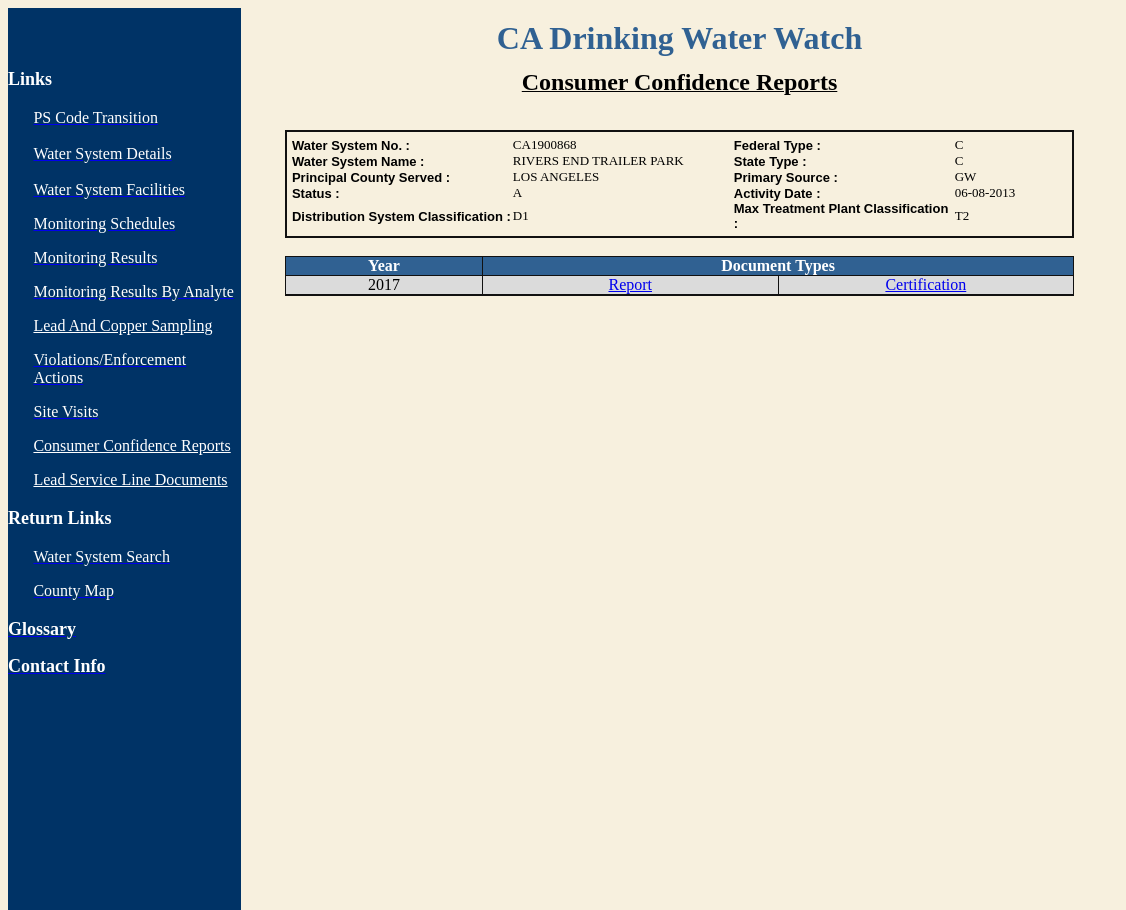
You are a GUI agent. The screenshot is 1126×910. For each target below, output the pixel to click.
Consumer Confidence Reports (131, 445)
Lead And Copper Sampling (122, 325)
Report (630, 284)
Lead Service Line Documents (130, 479)
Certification (925, 284)
